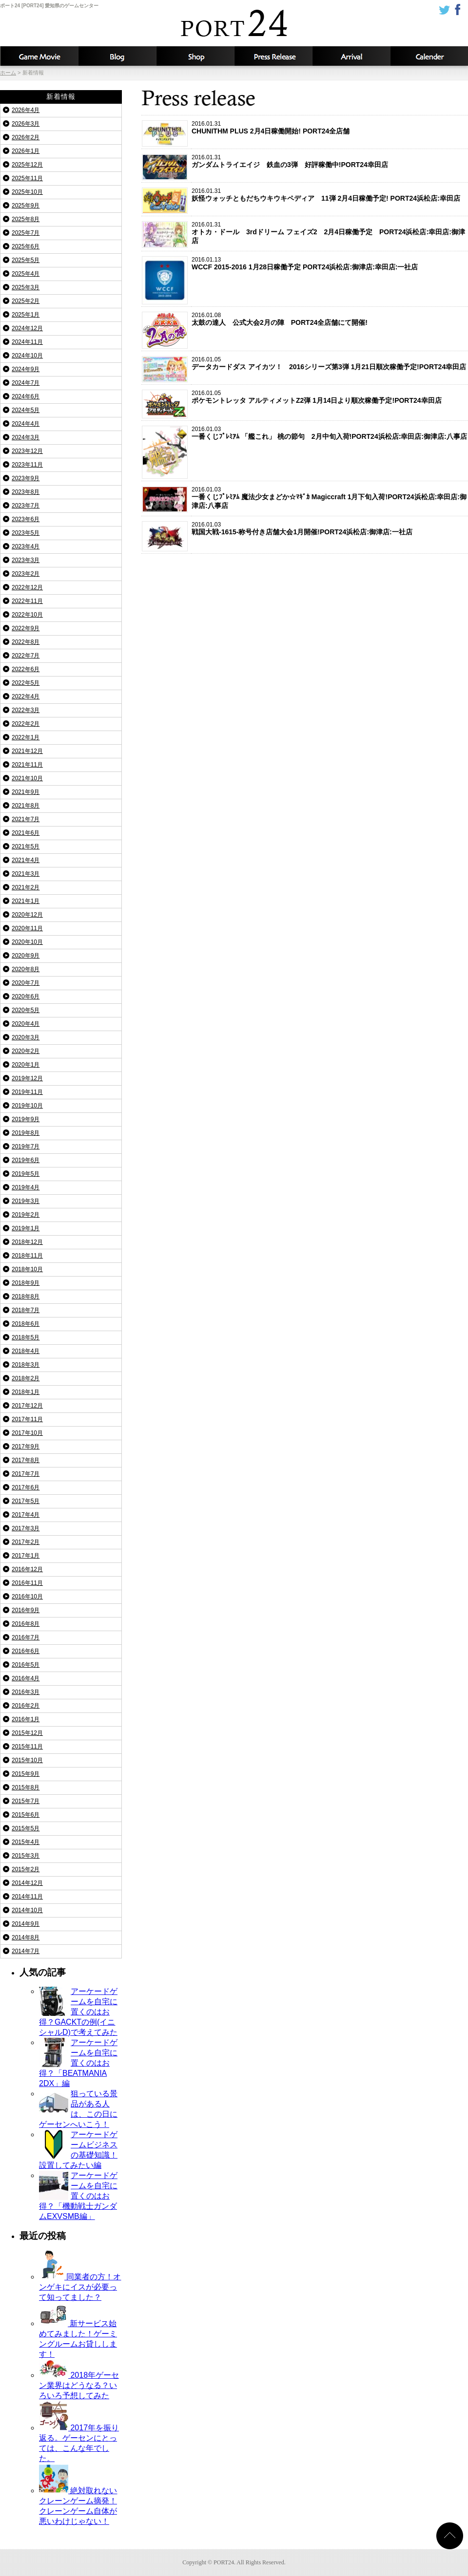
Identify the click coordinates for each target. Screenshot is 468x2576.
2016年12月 (27, 1569)
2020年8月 (25, 969)
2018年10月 (27, 1269)
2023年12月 (27, 451)
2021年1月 (25, 901)
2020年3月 (25, 1037)
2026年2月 (25, 137)
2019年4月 (25, 1187)
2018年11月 (27, 1255)
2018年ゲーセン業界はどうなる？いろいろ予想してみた (79, 2385)
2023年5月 (25, 532)
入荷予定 (351, 56)
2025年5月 (25, 260)
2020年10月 (27, 942)
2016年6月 (25, 1651)
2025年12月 (27, 164)
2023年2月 (25, 573)
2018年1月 (25, 1392)
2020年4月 (25, 1023)
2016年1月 (25, 1719)
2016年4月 (25, 1678)
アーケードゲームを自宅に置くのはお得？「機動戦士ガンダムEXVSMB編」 (78, 2195)
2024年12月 (27, 328)
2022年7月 (25, 655)
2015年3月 (25, 1855)
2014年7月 (25, 1951)
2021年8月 (25, 805)
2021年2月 (25, 887)
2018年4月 (25, 1351)
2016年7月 (25, 1637)
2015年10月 (27, 1760)
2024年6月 (25, 396)
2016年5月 (25, 1664)
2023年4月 (25, 546)
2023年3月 (25, 560)
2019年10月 (27, 1105)
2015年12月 (27, 1733)
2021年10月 (27, 778)
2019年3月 (25, 1201)
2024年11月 (27, 341)
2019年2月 (25, 1214)
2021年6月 (25, 832)
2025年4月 (25, 273)
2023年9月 (25, 478)
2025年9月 (25, 205)
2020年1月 (25, 1064)
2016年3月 (25, 1692)
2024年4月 (25, 423)
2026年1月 (25, 151)
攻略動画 (39, 56)
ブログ (117, 56)
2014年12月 (27, 1883)
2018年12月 (27, 1242)
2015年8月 (25, 1787)
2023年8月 (25, 492)
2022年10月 (27, 614)
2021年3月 (25, 873)
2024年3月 (25, 437)
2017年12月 (27, 1405)
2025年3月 (25, 287)
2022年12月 (27, 587)
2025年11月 (27, 178)
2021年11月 (27, 764)
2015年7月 (25, 1801)
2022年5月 (25, 682)
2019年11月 (27, 1092)
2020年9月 (25, 955)
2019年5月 (25, 1173)
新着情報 (273, 56)
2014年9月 (25, 1923)
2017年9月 (25, 1446)
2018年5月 (25, 1337)
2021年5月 (25, 846)
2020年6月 (25, 996)
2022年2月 (25, 723)
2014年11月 (27, 1896)
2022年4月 (25, 696)
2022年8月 (25, 642)
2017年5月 (25, 1501)
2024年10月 (27, 355)
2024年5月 (25, 410)
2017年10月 (27, 1432)
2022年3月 (25, 710)
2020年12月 (27, 914)
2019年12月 (27, 1078)
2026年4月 (25, 110)
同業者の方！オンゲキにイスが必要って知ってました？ (80, 2287)
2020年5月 (25, 1010)
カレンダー (429, 56)
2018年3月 (25, 1364)
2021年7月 (25, 819)
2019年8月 (25, 1132)
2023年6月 (25, 519)
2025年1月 (25, 314)
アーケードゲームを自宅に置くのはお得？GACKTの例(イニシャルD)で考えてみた (78, 2011)
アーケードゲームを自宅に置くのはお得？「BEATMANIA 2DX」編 (78, 2062)
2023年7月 (25, 505)
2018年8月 (25, 1296)
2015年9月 (25, 1773)
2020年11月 (27, 928)
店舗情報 (195, 56)
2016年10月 (27, 1596)
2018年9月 (25, 1282)
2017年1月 (25, 1555)
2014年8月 (25, 1937)
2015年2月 (25, 1869)
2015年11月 (27, 1746)
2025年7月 (25, 232)
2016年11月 (27, 1582)
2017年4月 (25, 1514)
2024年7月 (25, 382)
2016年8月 (25, 1623)
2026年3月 (25, 123)
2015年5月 (25, 1828)
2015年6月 (25, 1814)
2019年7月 (25, 1146)
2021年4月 (25, 860)
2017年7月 (25, 1473)
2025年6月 (25, 246)
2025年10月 (27, 191)
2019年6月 (25, 1160)
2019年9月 (25, 1119)
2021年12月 (27, 751)
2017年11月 (27, 1419)
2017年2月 (25, 1542)
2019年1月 (25, 1228)
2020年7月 (25, 982)
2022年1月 (25, 737)
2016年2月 (25, 1705)
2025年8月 (25, 219)
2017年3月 (25, 1528)
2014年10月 (27, 1910)
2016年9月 (25, 1610)
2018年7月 (25, 1310)
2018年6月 (25, 1323)
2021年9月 (25, 792)
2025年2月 (25, 301)
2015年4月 (25, 1842)
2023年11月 (27, 464)
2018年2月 (25, 1378)
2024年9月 (25, 369)
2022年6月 (25, 669)
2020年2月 (25, 1051)
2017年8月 (25, 1460)
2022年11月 (27, 601)
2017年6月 (25, 1487)
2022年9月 (25, 628)
